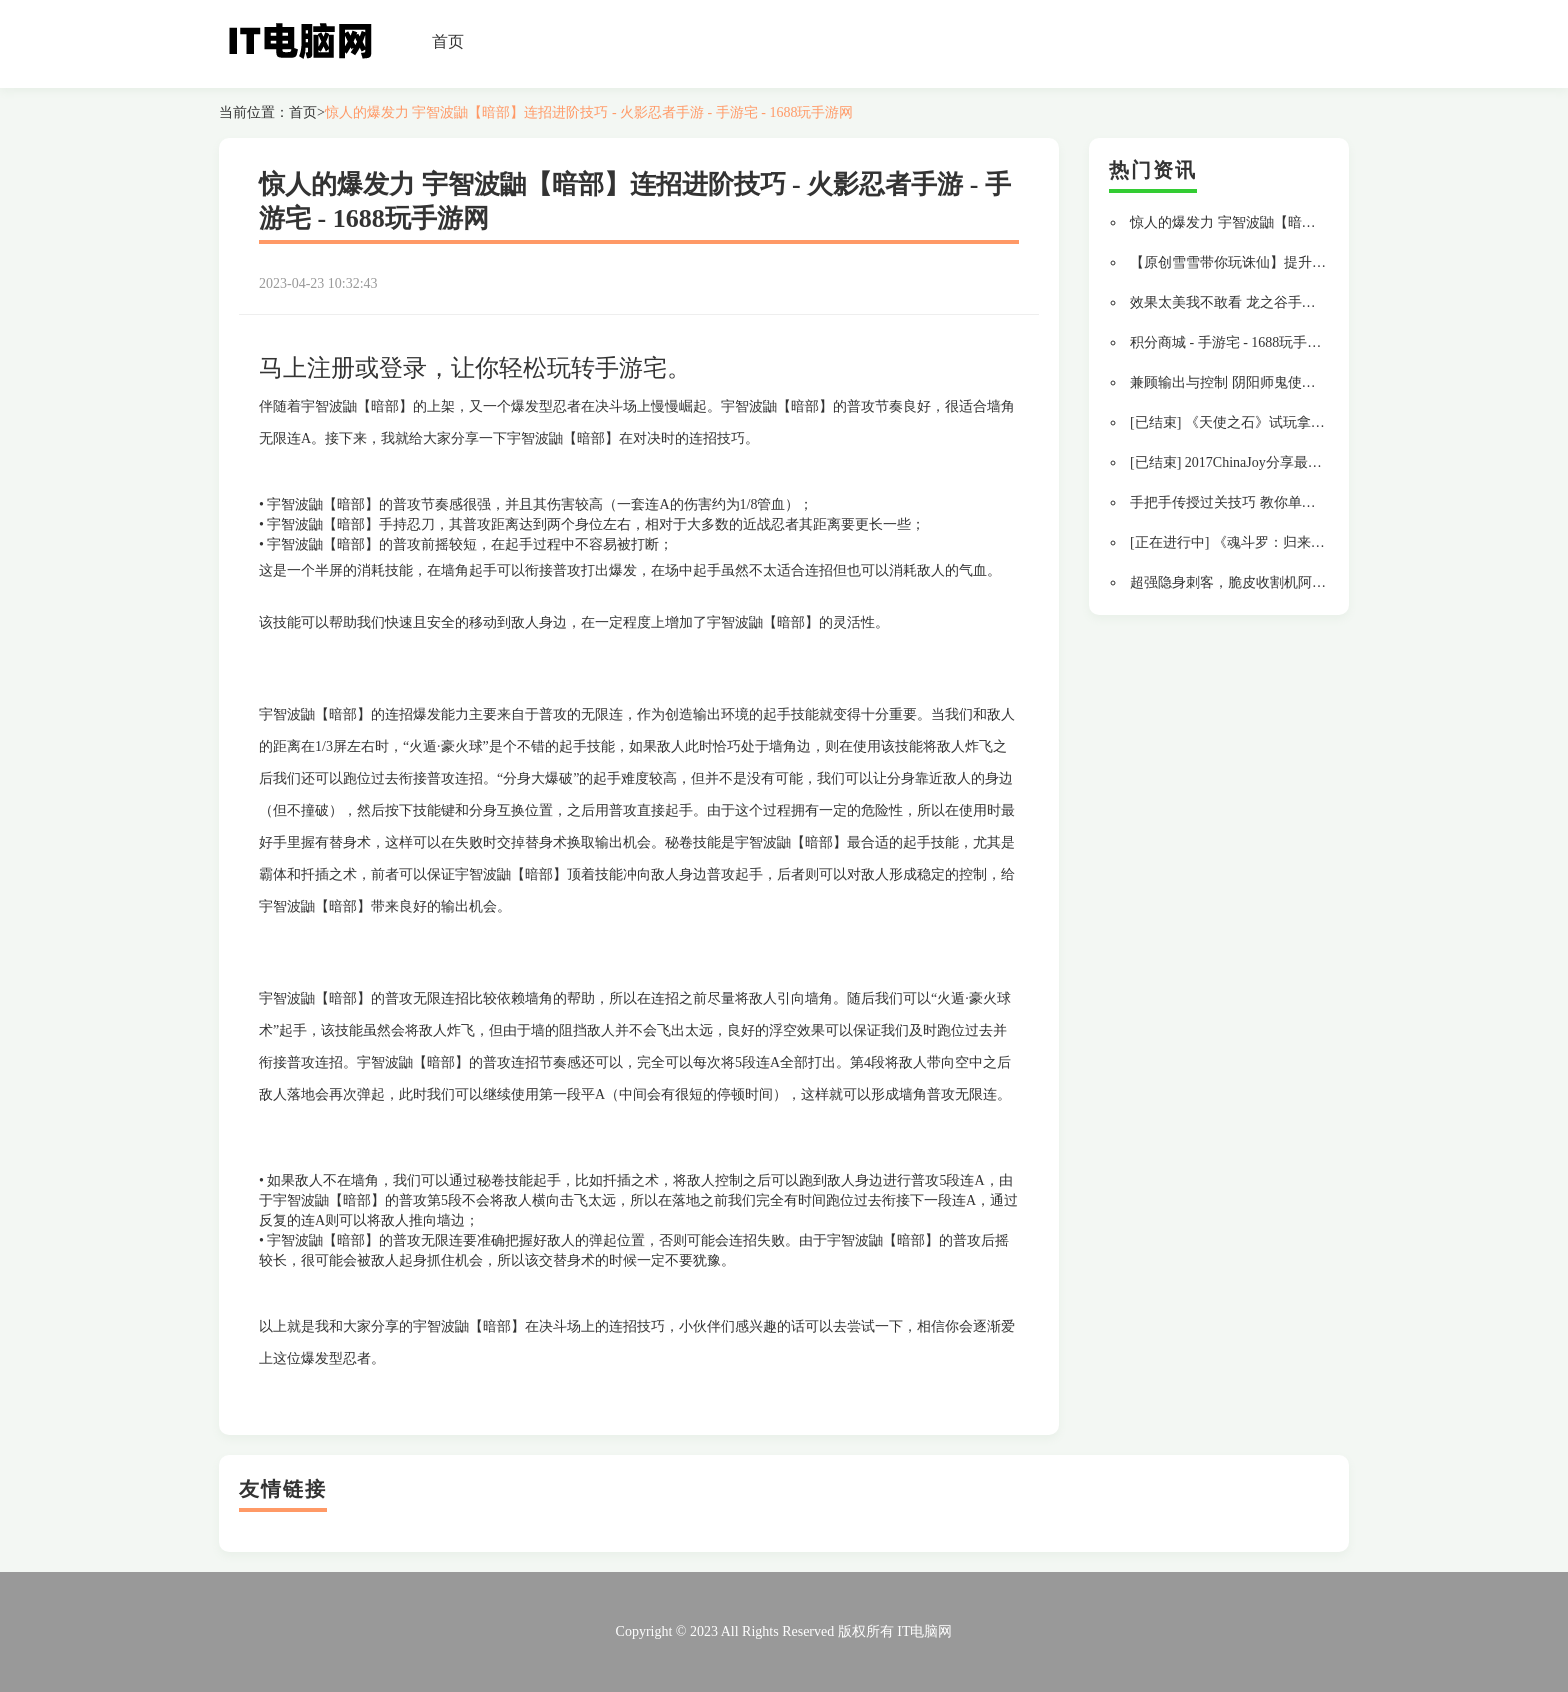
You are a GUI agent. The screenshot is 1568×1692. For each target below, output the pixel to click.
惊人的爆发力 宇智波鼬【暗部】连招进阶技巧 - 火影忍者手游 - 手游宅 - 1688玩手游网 (589, 112)
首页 (448, 41)
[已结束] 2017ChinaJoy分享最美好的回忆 (1254, 462)
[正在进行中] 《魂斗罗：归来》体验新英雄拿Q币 (1281, 542)
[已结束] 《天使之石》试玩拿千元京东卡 (1255, 422)
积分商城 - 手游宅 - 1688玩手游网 (1232, 342)
